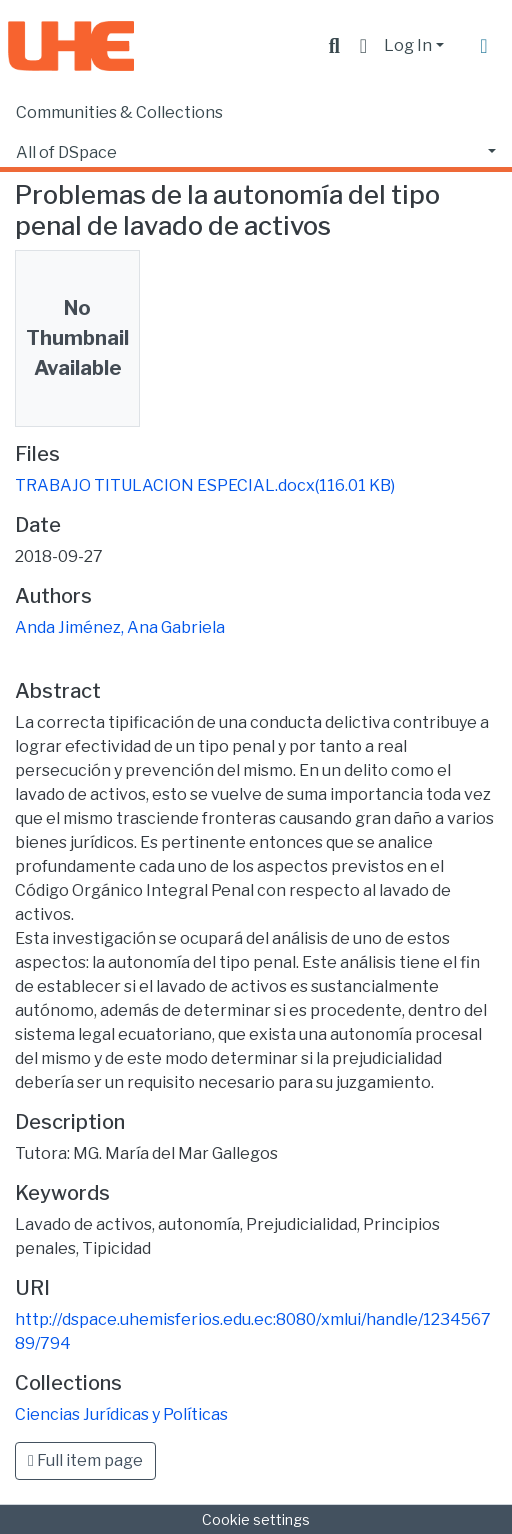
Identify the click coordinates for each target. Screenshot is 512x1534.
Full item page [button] (85, 1460)
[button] (363, 46)
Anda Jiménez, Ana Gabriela (120, 627)
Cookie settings (256, 1519)
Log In (408, 45)
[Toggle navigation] (484, 46)
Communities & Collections (119, 112)
